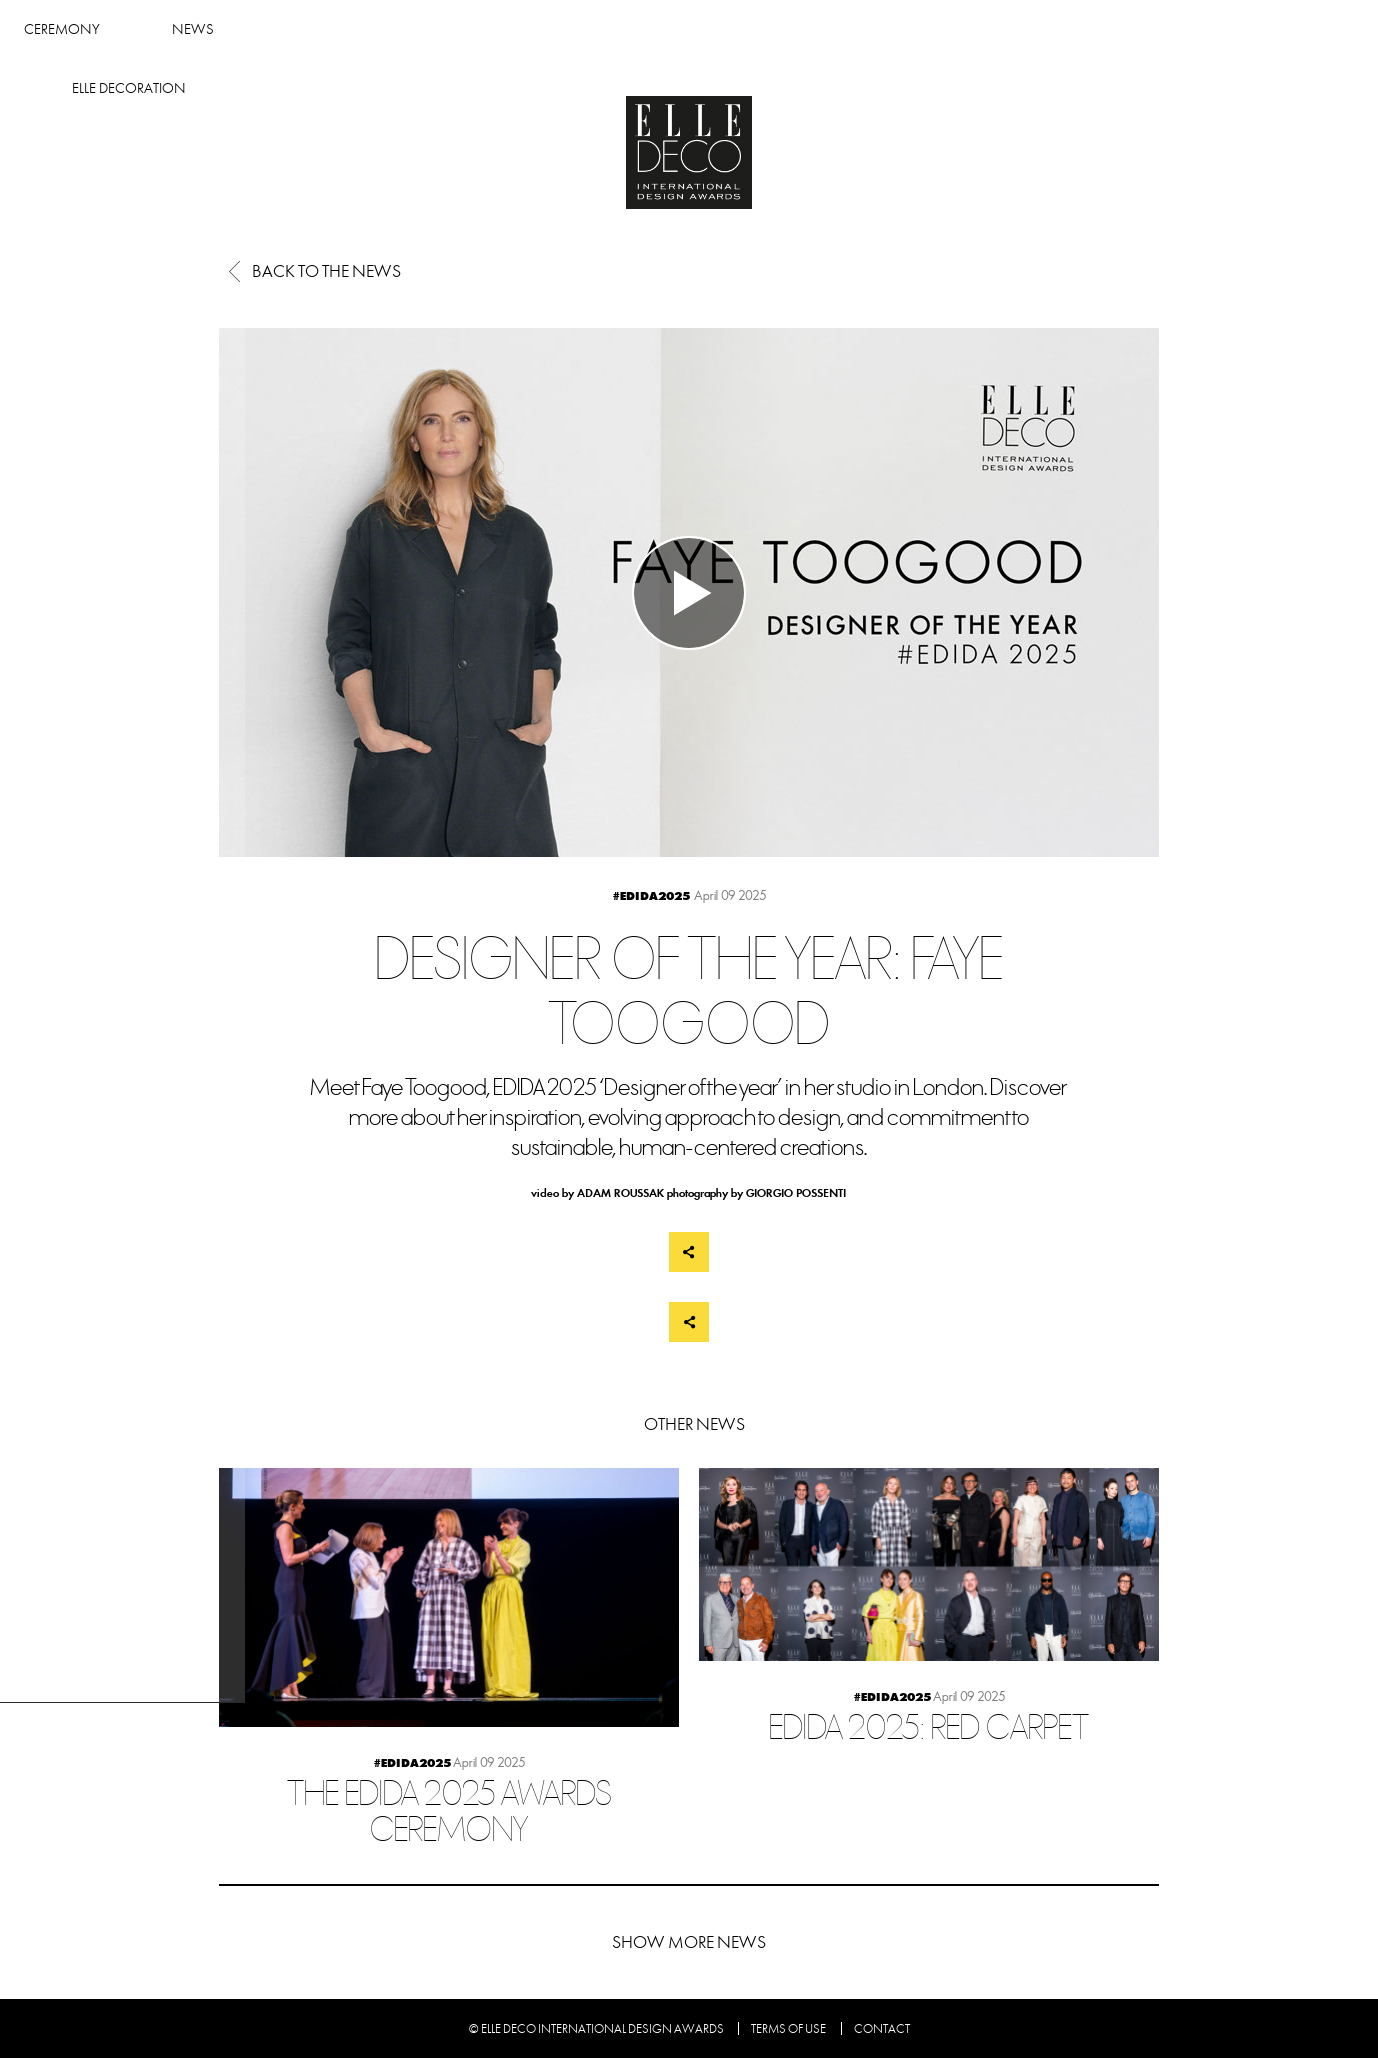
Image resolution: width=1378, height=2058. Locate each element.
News (695, 29)
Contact (882, 2029)
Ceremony (563, 29)
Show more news (689, 1942)
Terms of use (788, 2029)
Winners (421, 29)
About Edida (830, 29)
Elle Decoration (1003, 29)
